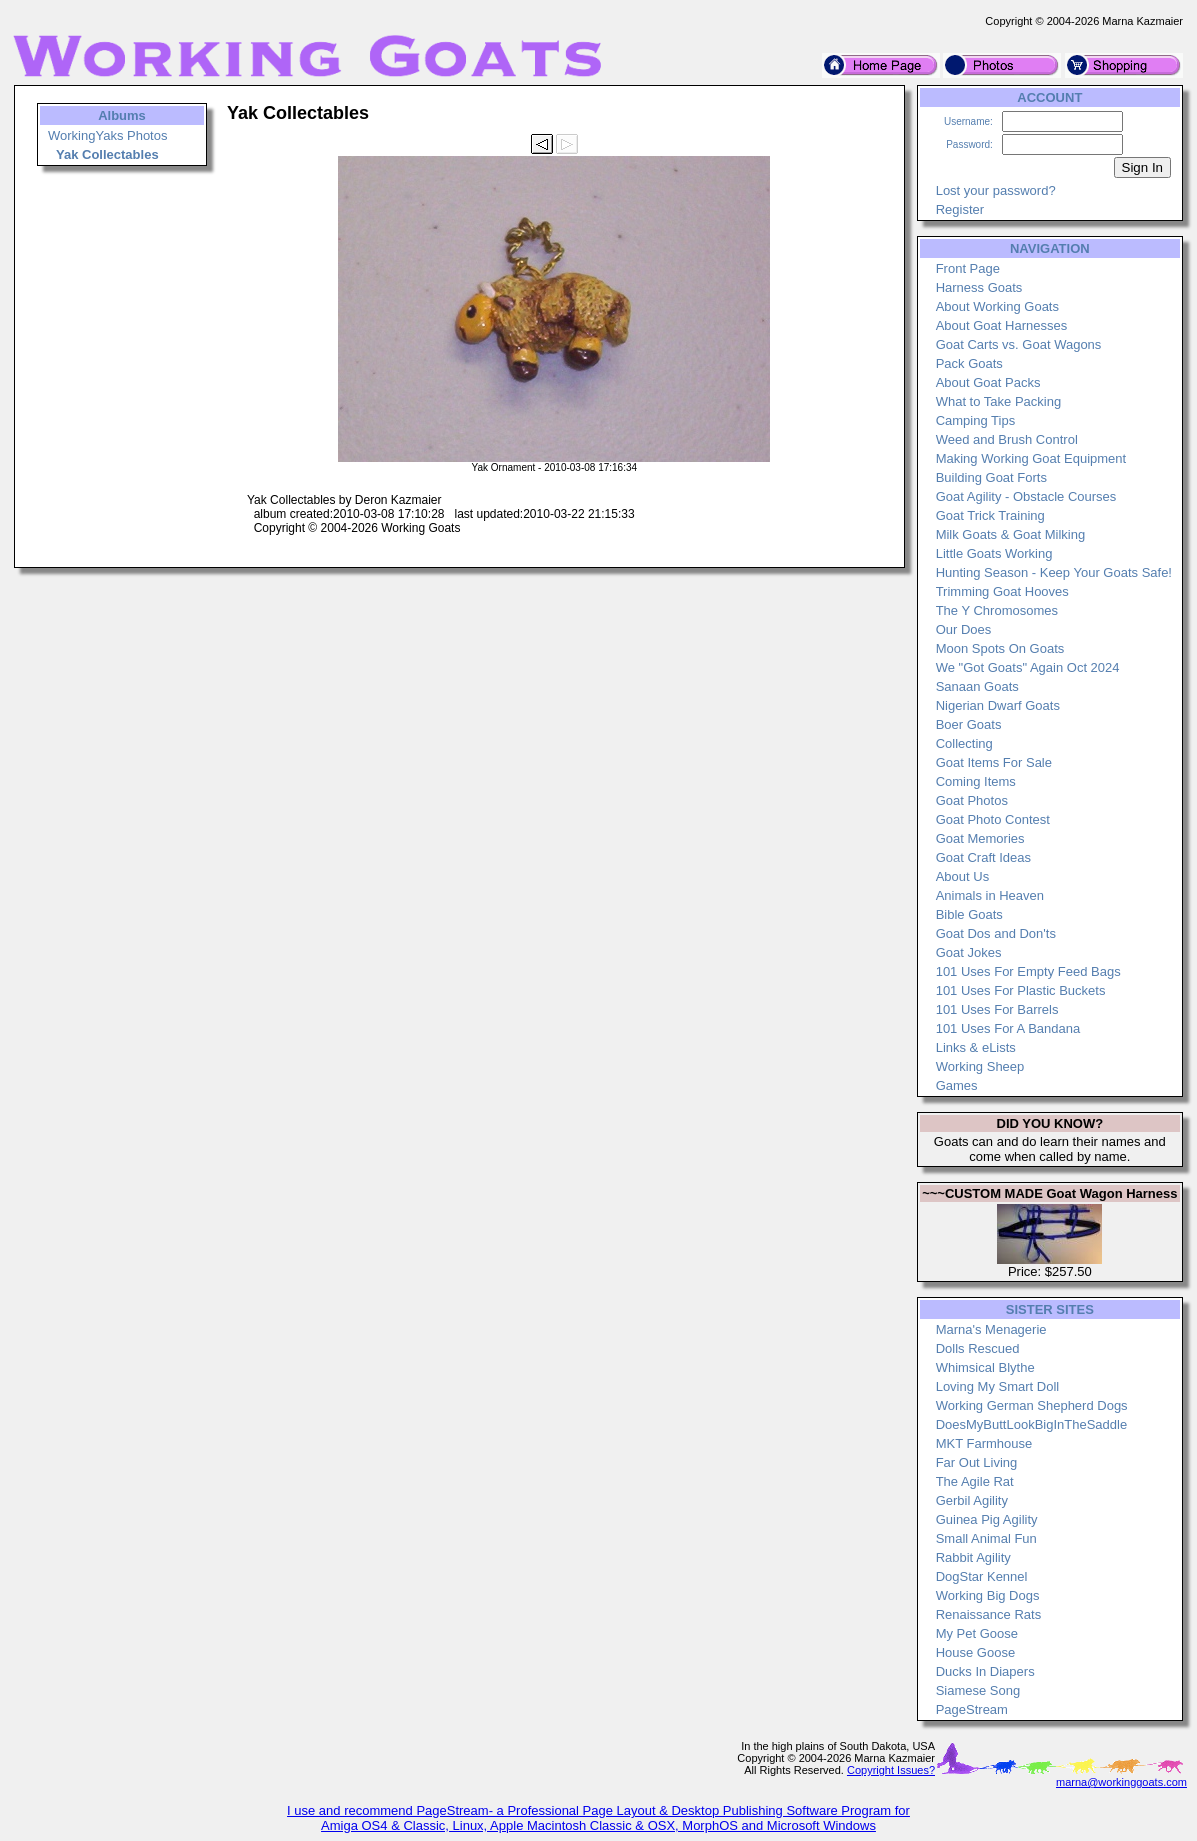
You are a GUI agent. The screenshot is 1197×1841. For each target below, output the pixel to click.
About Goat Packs (988, 382)
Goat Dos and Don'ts (996, 933)
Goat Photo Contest (993, 819)
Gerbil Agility (972, 1500)
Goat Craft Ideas (983, 857)
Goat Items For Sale (994, 762)
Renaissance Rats (989, 1614)
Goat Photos (972, 800)
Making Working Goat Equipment (1031, 458)
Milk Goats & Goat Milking (1011, 534)
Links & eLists (976, 1047)
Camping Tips (975, 420)
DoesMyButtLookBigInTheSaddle (1032, 1424)
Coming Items (976, 781)
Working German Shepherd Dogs (1032, 1405)
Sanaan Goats (977, 686)
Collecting (964, 743)
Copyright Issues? (891, 1770)
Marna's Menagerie (991, 1329)
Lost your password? (996, 190)
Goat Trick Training (990, 515)
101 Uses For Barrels (997, 1009)
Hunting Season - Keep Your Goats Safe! (1054, 572)
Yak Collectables (107, 154)
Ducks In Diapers (985, 1671)
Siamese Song (978, 1690)
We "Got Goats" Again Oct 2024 (1028, 667)
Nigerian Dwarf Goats (998, 705)
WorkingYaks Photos (107, 135)
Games (957, 1085)
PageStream (972, 1709)
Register (960, 209)
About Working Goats (997, 306)
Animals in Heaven (990, 895)
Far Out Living (977, 1462)
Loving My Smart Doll (998, 1386)
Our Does (964, 629)
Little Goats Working (994, 553)
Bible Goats (969, 914)
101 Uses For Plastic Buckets (1021, 990)
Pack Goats (969, 363)
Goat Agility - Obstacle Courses (1026, 496)
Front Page (968, 268)
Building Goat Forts (991, 477)
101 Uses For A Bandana (1008, 1028)
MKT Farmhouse (984, 1443)
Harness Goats (979, 287)
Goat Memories (980, 838)
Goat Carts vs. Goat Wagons (1019, 344)
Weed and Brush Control (1007, 439)
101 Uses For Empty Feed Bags (1028, 971)
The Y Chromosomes (997, 610)
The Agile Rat (975, 1481)
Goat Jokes (969, 952)
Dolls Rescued (978, 1348)
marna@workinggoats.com (1121, 1782)
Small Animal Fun (986, 1538)
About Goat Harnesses (1002, 325)
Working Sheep (980, 1066)
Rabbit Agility (973, 1557)
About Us (962, 876)
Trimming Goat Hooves (1002, 591)
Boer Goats (969, 724)
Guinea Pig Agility (987, 1519)
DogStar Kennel (982, 1576)
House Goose (976, 1652)
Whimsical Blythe (985, 1367)
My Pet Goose (977, 1633)
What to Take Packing (999, 401)
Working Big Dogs (988, 1595)
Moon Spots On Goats (1000, 648)
